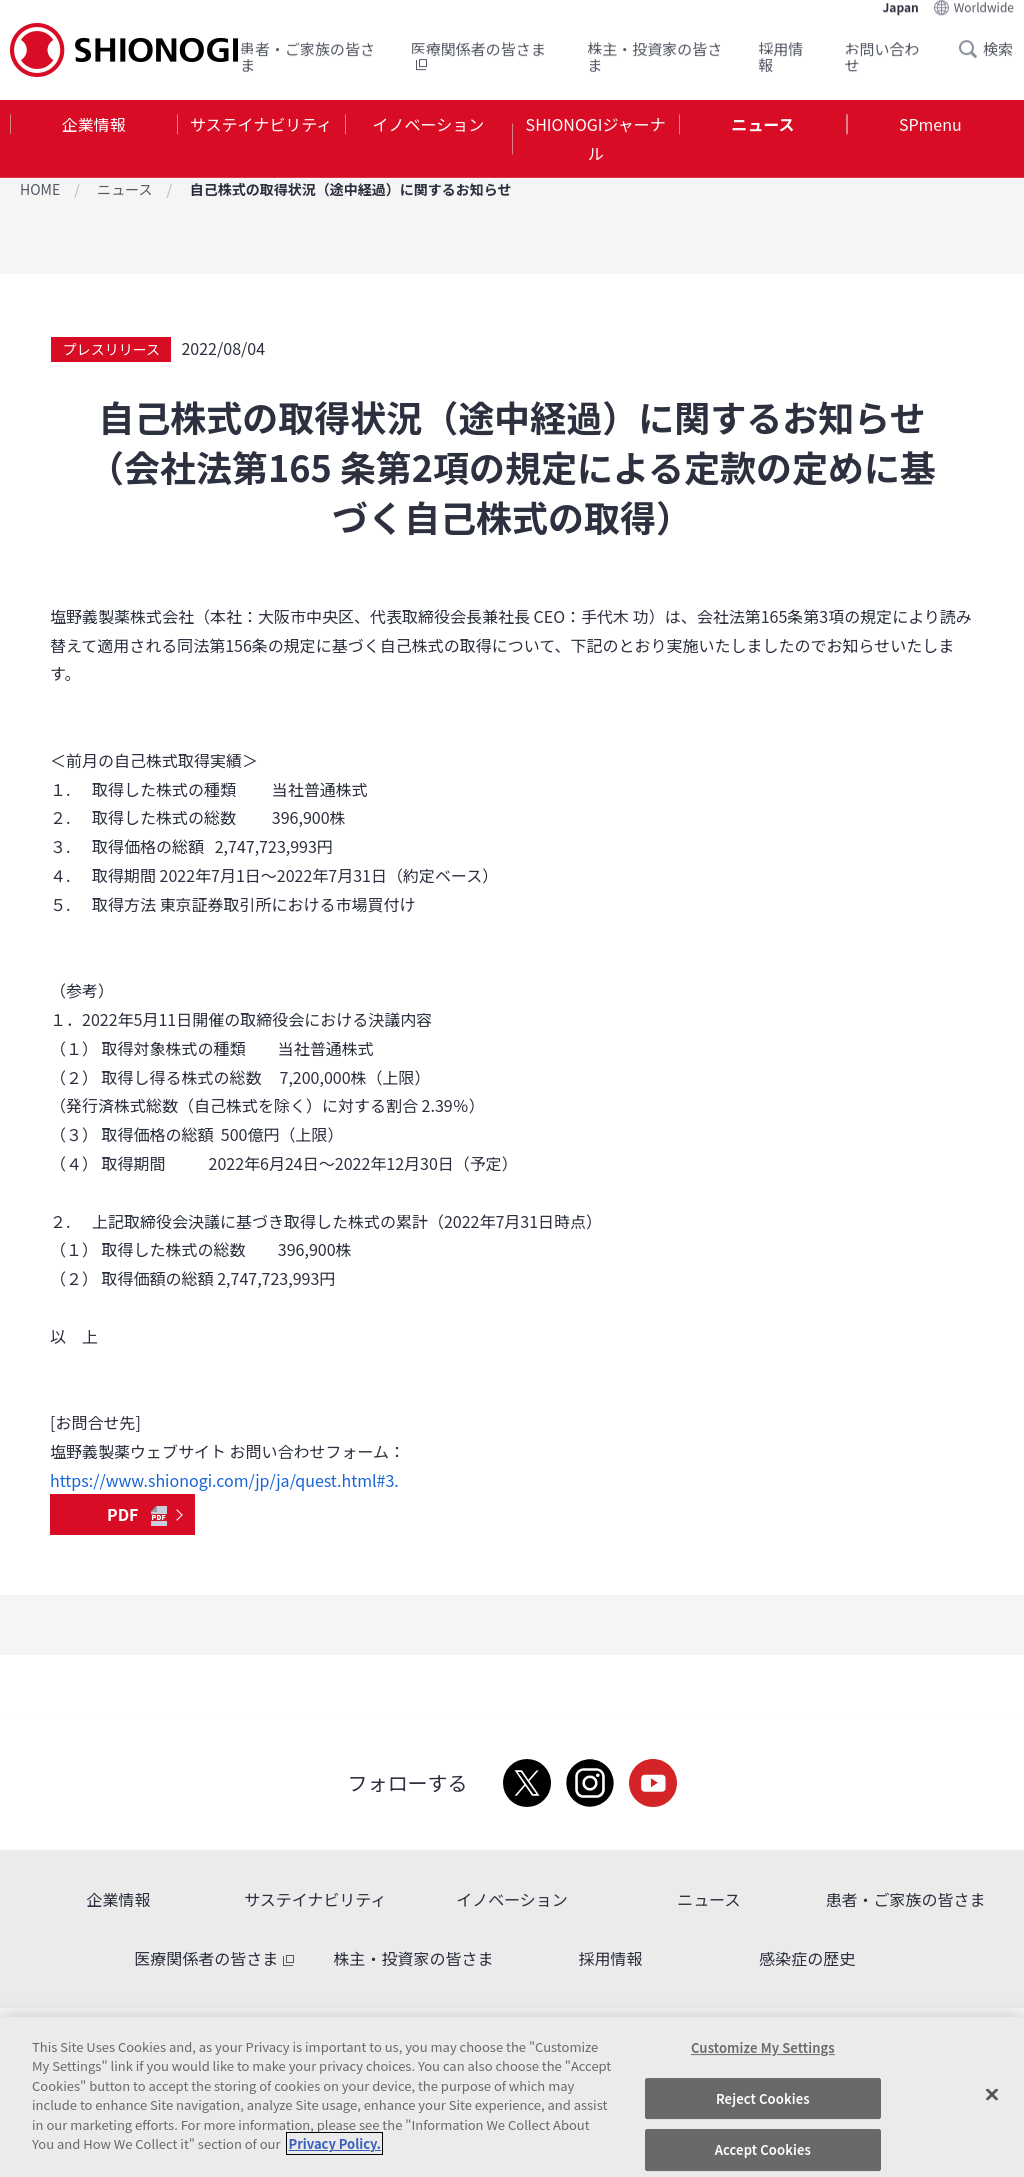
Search (974, 49)
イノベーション (428, 124)
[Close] (992, 2094)
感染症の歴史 (807, 1958)
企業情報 (94, 124)
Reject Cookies (763, 2098)
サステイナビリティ (261, 124)
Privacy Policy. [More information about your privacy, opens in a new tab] (334, 2143)
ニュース (762, 124)
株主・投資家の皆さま (654, 56)
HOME (40, 189)
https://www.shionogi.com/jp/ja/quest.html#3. (224, 1480)
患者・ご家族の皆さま (307, 56)
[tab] (93, 139)
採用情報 (780, 56)
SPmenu (930, 124)
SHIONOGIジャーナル (596, 138)
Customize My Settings (763, 2047)
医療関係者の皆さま (478, 56)
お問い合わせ (882, 56)
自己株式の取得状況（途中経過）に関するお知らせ (351, 189)
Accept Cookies (763, 2149)
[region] (512, 2097)
